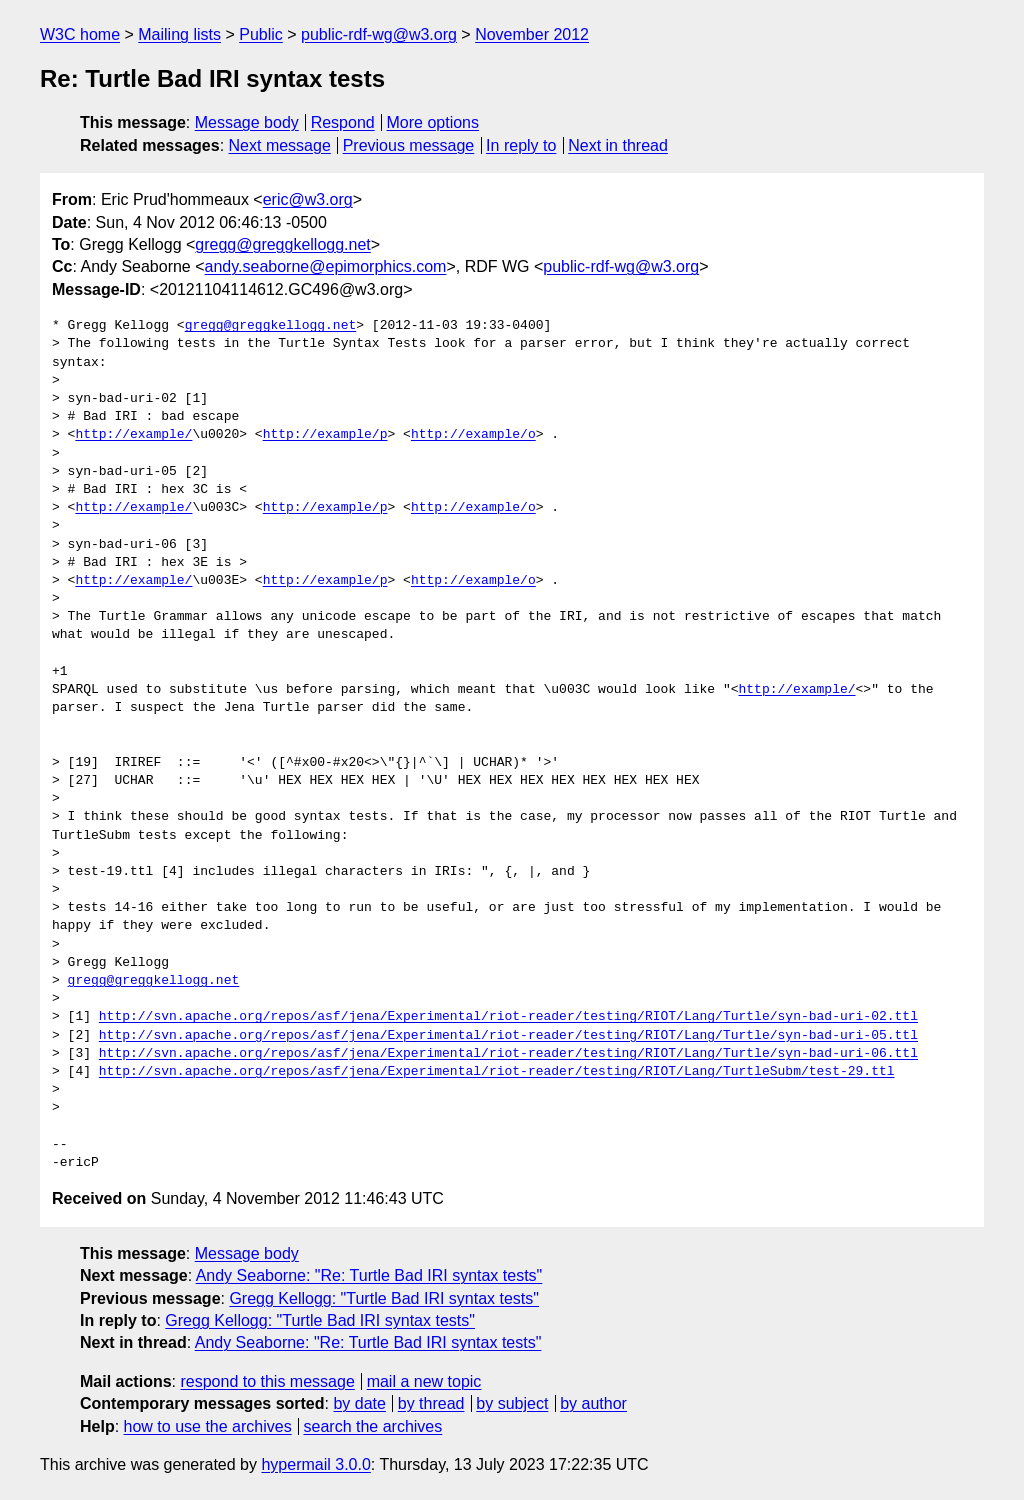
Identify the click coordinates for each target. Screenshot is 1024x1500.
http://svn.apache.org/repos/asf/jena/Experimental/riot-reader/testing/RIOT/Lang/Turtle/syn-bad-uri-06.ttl (508, 1054)
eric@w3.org (308, 199)
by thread (431, 1403)
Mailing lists (179, 34)
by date (359, 1403)
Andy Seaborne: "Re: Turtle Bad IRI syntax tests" (369, 1275)
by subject (512, 1403)
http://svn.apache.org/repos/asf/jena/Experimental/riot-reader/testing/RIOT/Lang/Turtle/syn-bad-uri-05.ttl (508, 1036)
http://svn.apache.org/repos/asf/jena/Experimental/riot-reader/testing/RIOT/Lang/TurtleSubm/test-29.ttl (497, 1072)
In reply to (521, 145)
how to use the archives (208, 1426)
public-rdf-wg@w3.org (379, 34)
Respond (343, 122)
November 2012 (532, 34)
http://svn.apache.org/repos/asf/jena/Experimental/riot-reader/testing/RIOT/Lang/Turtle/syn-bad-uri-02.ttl (508, 1017)
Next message (280, 145)
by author (593, 1403)
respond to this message (267, 1381)
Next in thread (618, 145)
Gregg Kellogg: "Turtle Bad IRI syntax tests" (384, 1298)
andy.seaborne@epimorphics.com (326, 266)
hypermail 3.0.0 (315, 1464)
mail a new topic (424, 1381)
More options (433, 122)
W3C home (80, 34)
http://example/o (473, 435)
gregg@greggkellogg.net (282, 244)
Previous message (409, 145)
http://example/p (325, 435)
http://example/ (133, 435)
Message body (247, 122)
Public (261, 34)
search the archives (373, 1426)
